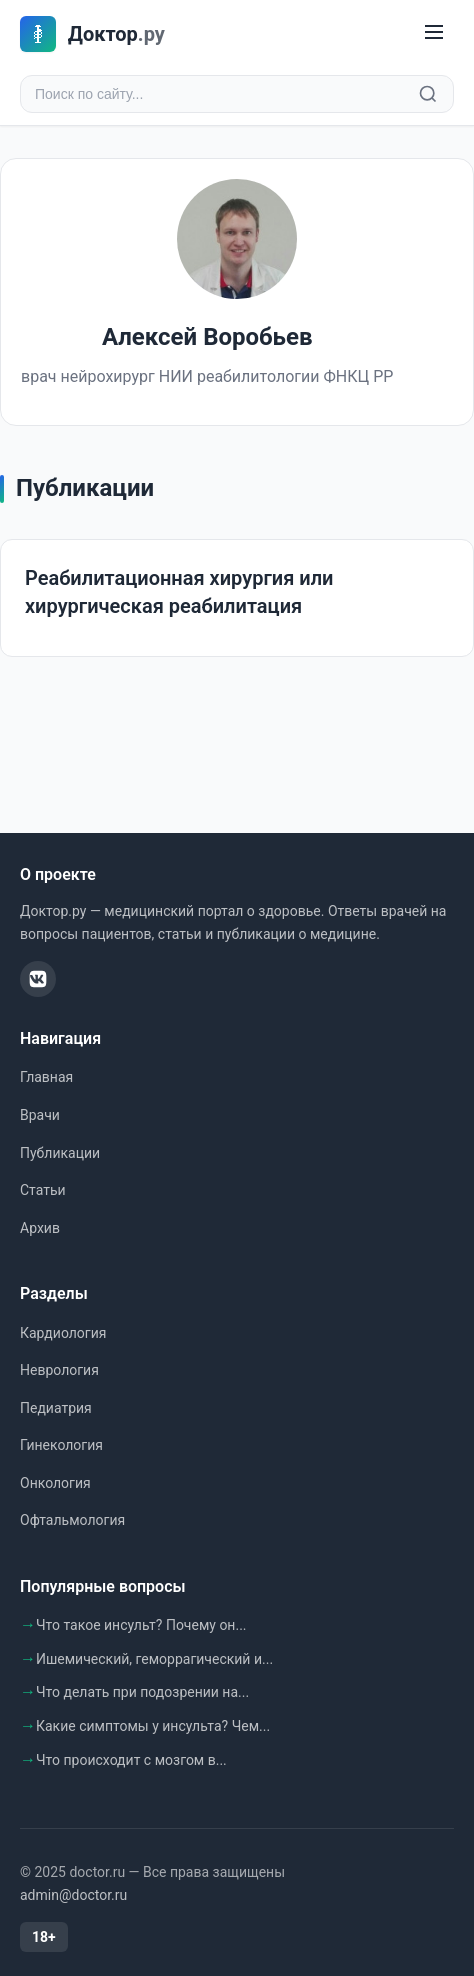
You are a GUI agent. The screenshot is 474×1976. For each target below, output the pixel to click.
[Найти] (428, 94)
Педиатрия (56, 1408)
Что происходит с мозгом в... (131, 1760)
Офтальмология (72, 1520)
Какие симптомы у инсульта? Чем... (153, 1726)
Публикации (60, 1153)
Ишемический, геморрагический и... (154, 1659)
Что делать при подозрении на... (142, 1692)
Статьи (43, 1190)
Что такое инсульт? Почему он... (141, 1625)
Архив (40, 1228)
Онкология (55, 1483)
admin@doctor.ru (73, 1895)
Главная (46, 1077)
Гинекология (61, 1445)
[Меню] (434, 33)
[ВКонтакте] (38, 979)
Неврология (59, 1370)
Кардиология (63, 1333)
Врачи (40, 1115)
